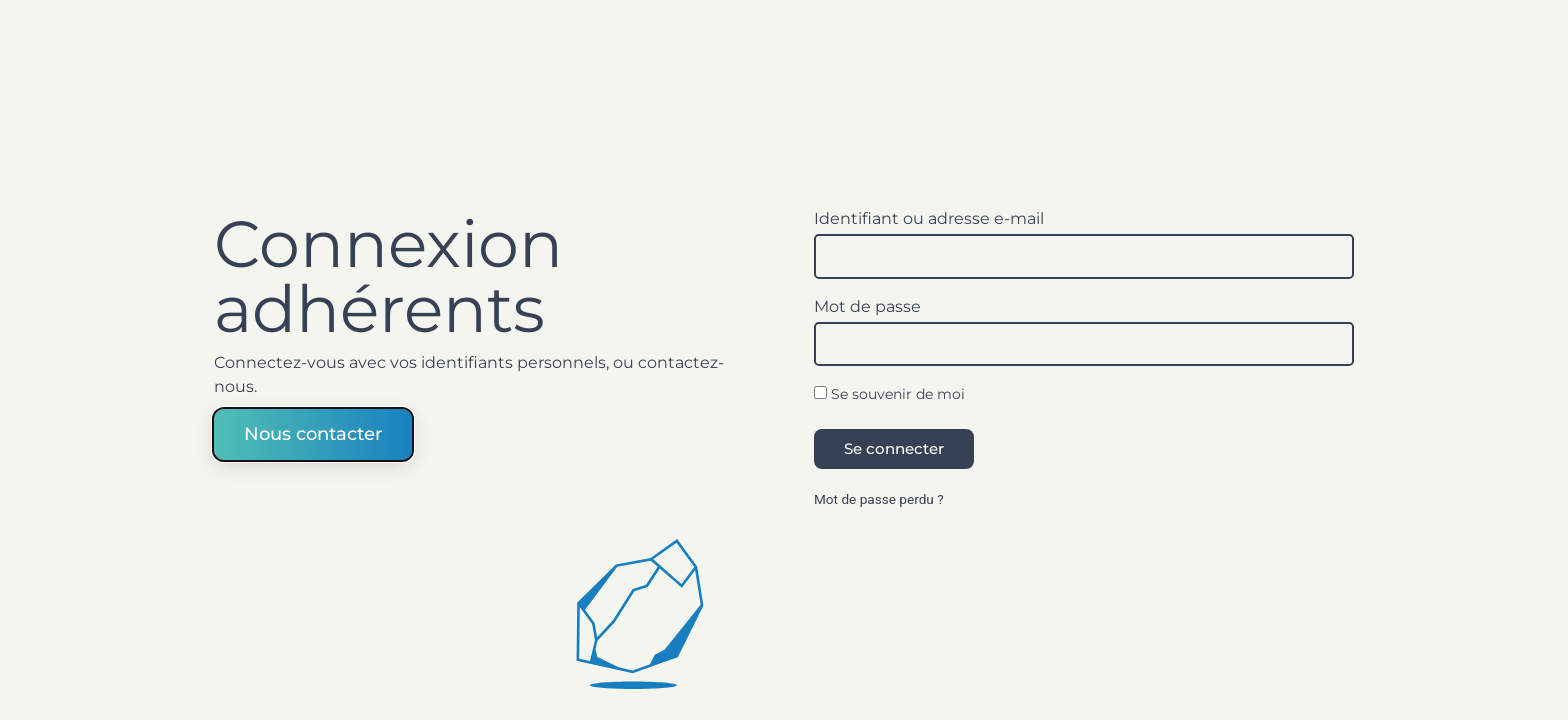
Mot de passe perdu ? (879, 499)
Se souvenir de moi (889, 395)
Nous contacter (313, 433)
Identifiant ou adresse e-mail (929, 218)
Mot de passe (867, 307)
